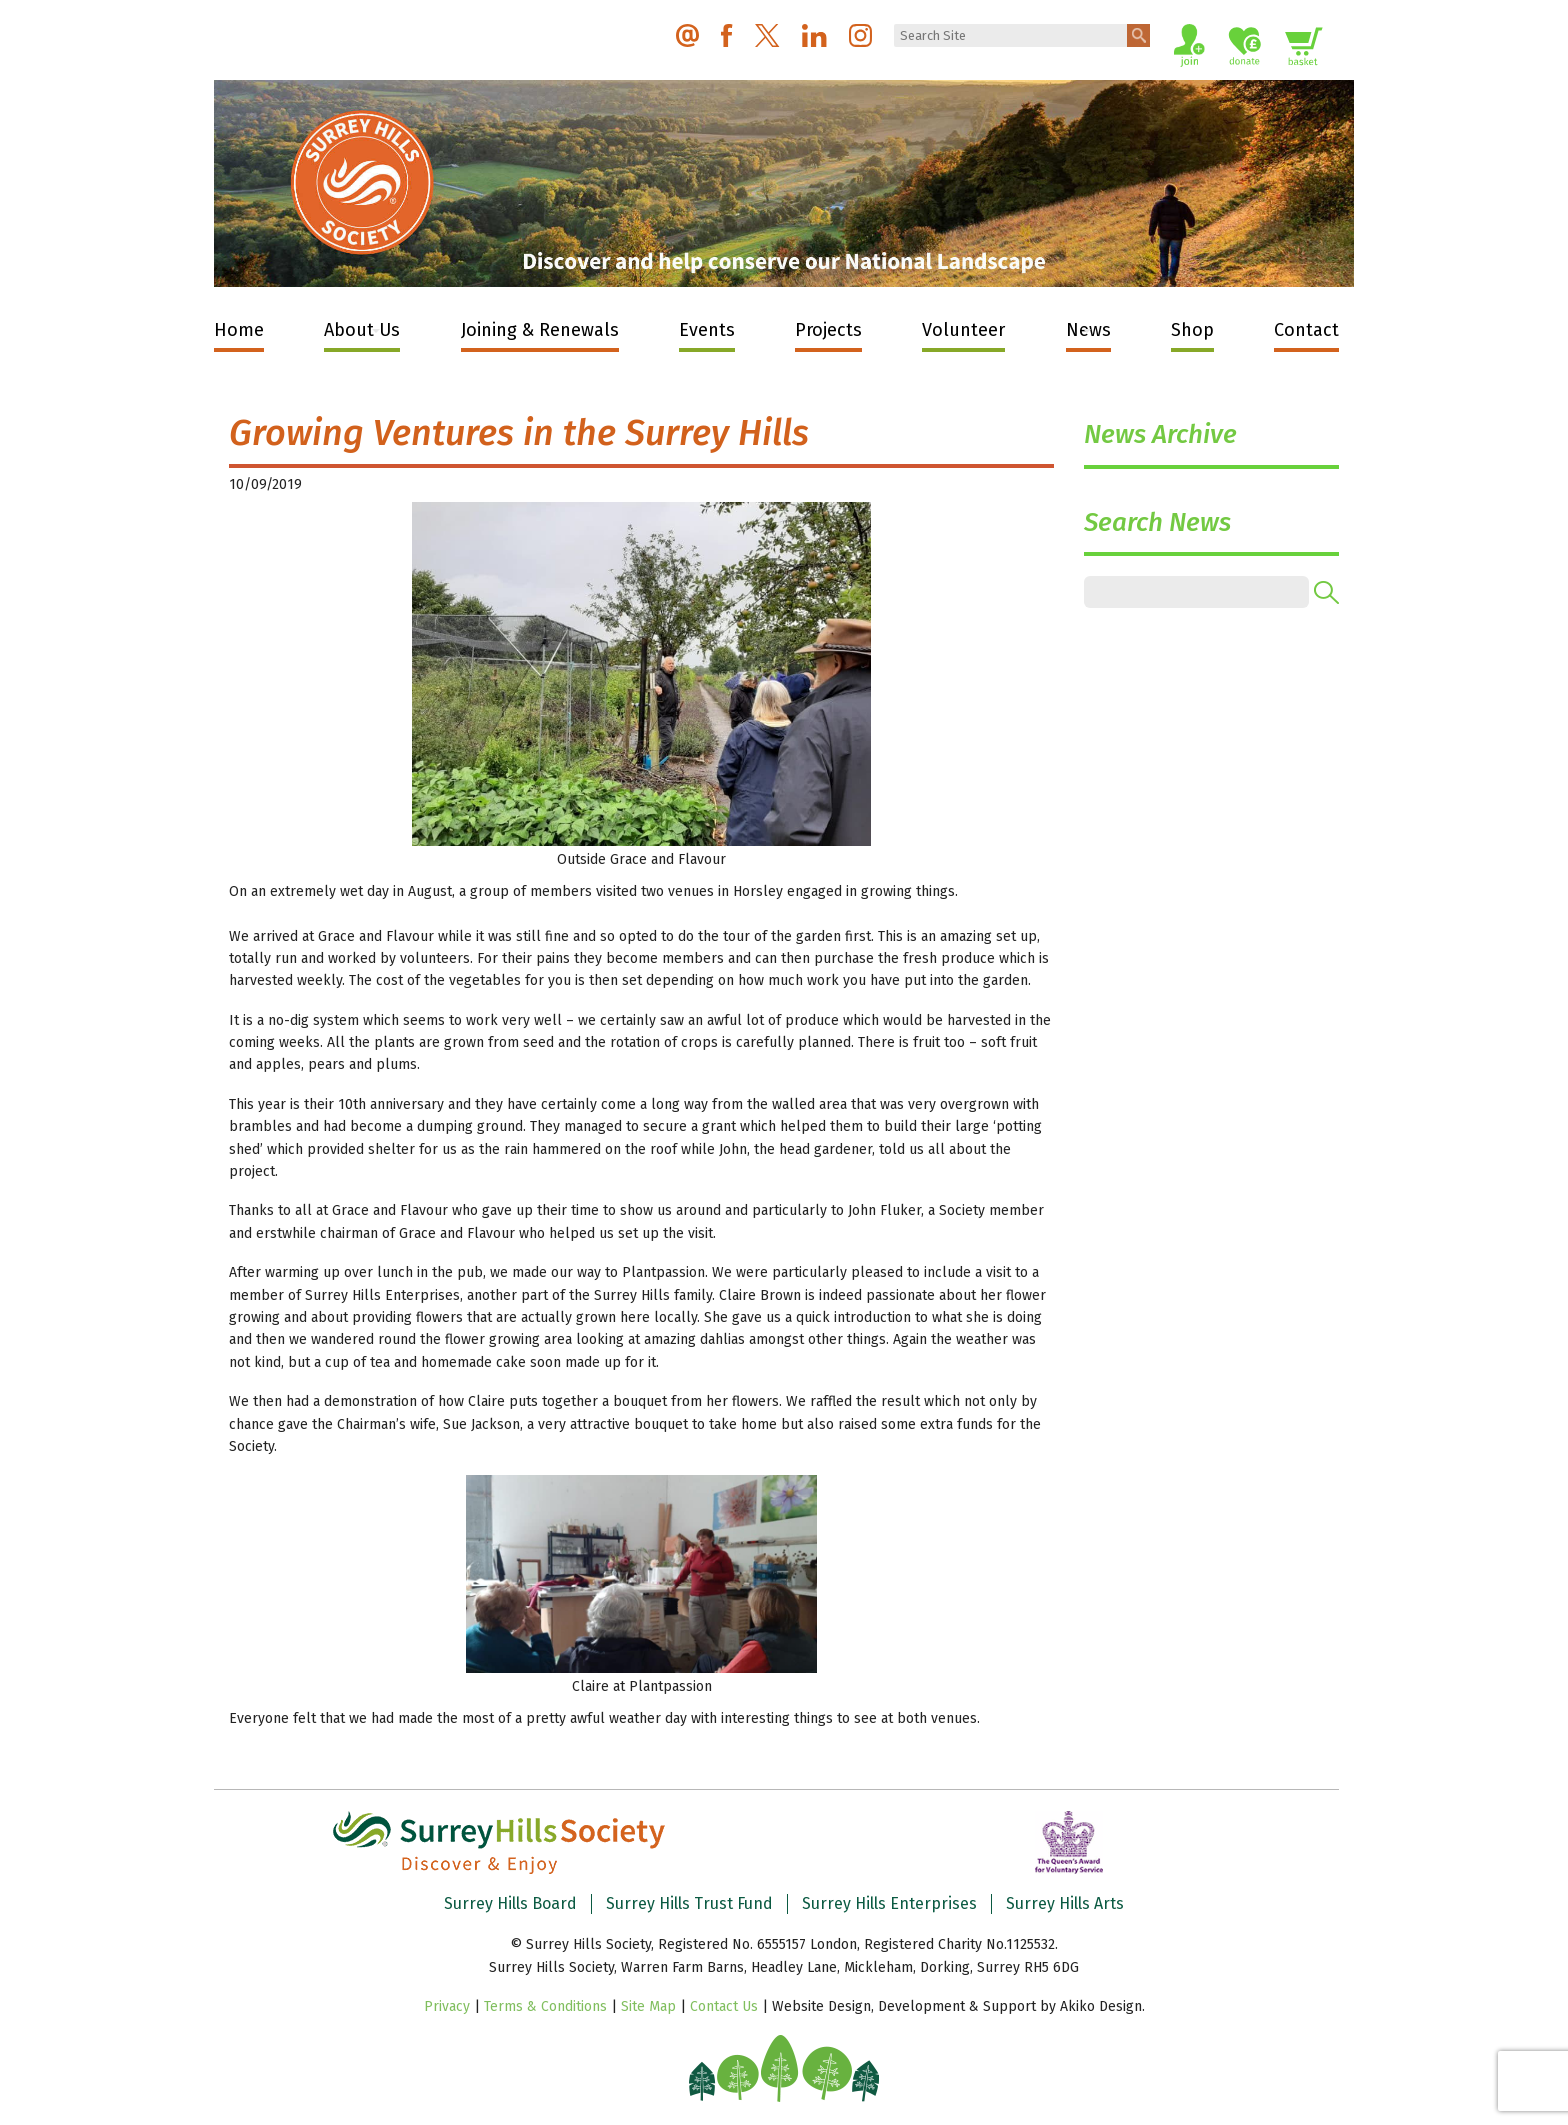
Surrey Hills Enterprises (889, 1903)
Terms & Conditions (545, 2006)
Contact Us (724, 2006)
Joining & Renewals (540, 330)
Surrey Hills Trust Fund (689, 1903)
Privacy (447, 2006)
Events (707, 330)
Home (239, 330)
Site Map (648, 2006)
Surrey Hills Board (510, 1903)
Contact (1306, 330)
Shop (1192, 330)
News (1088, 330)
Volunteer (963, 330)
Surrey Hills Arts (1065, 1903)
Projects (828, 330)
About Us (362, 330)
